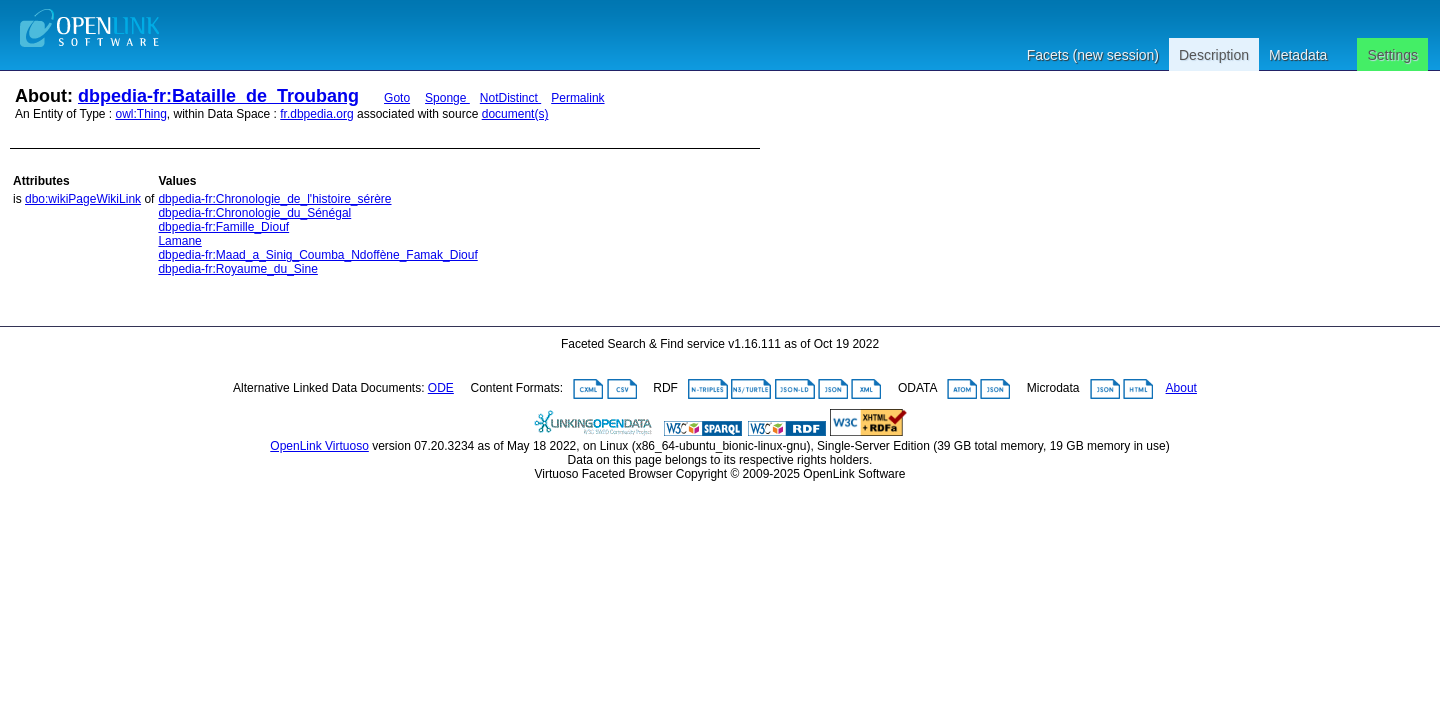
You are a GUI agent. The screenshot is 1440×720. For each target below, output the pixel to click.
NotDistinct (510, 98)
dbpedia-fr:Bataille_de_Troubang (218, 96)
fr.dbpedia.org (316, 114)
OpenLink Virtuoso (319, 446)
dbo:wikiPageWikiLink (83, 199)
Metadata (1298, 55)
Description (1214, 55)
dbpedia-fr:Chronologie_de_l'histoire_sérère (274, 199)
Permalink (577, 98)
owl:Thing (141, 114)
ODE (441, 388)
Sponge (447, 98)
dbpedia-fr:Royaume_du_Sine (237, 269)
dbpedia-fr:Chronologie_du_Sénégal (254, 213)
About (1181, 388)
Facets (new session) (1093, 55)
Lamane (179, 241)
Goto (397, 98)
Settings (1392, 55)
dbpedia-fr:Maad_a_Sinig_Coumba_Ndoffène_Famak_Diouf (317, 255)
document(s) (515, 114)
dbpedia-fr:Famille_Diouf (223, 227)
